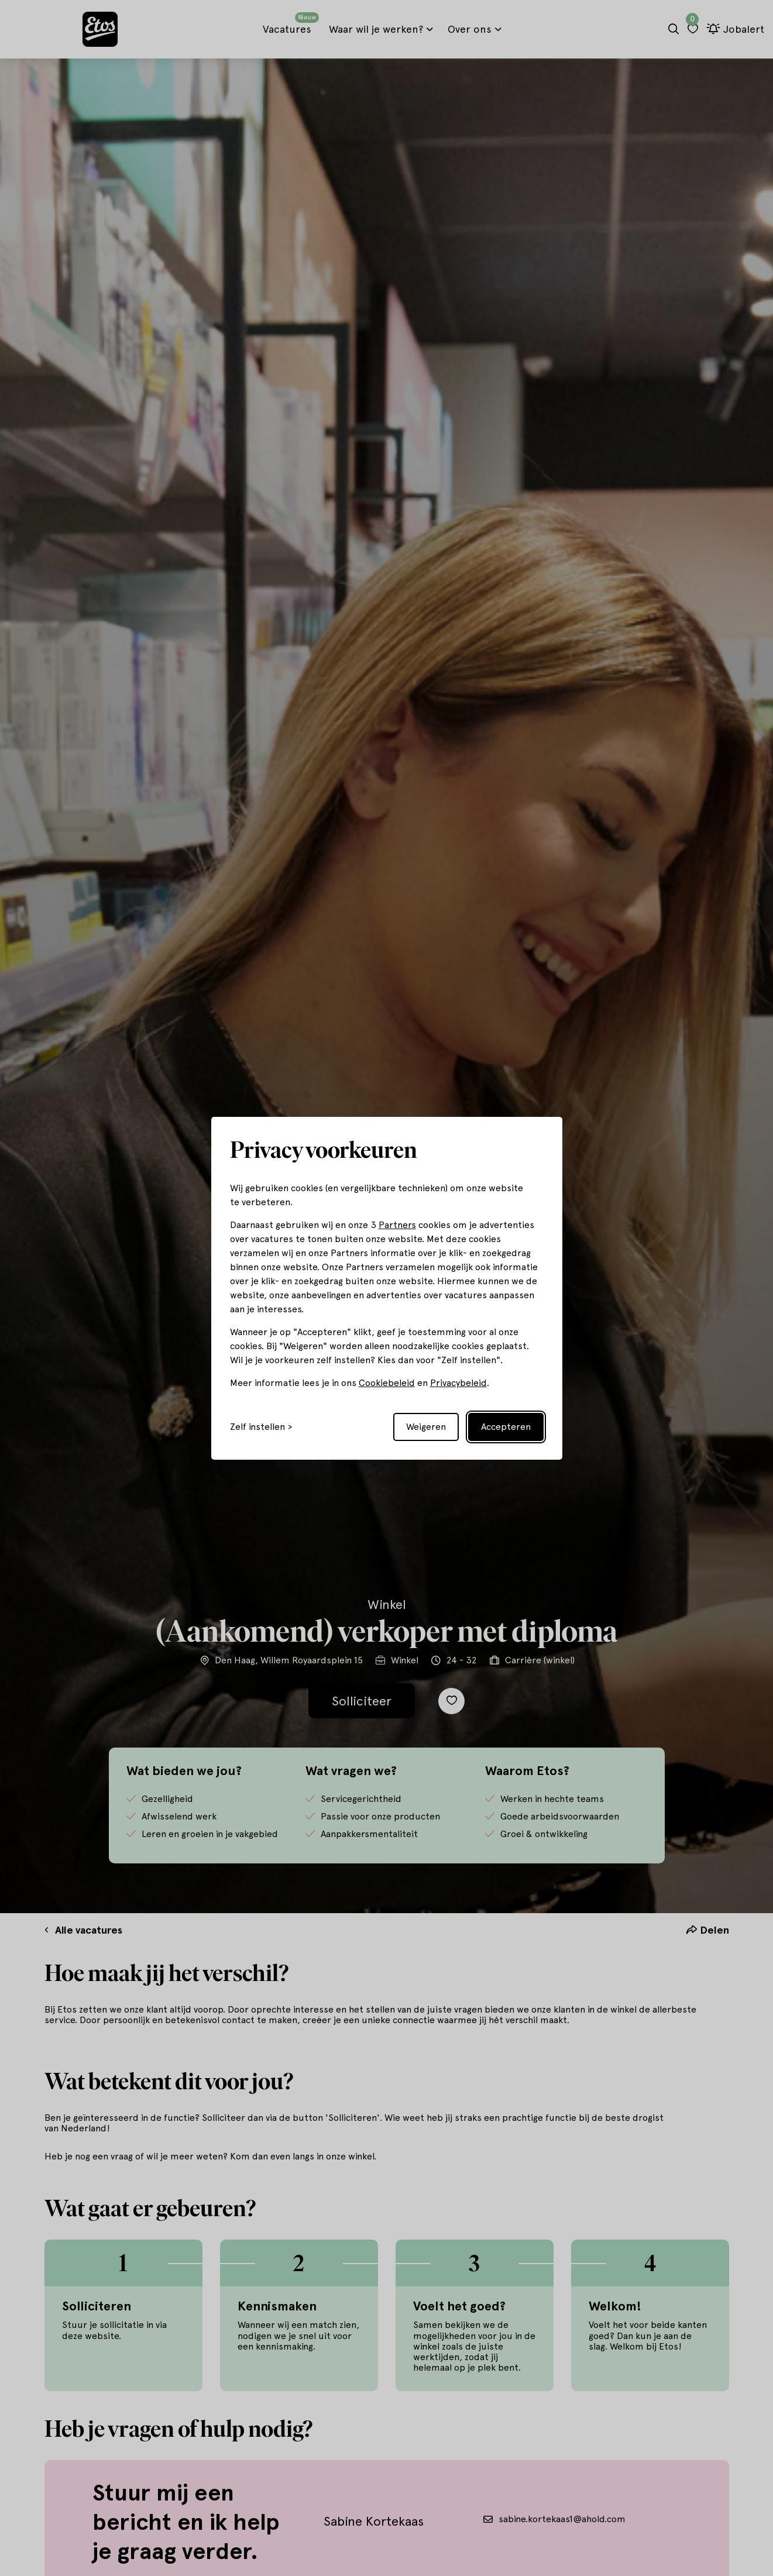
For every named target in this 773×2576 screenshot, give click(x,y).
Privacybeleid (458, 1382)
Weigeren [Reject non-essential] (426, 1426)
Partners (397, 1224)
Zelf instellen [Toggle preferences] (257, 1427)
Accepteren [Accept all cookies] (506, 1426)
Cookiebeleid (387, 1382)
